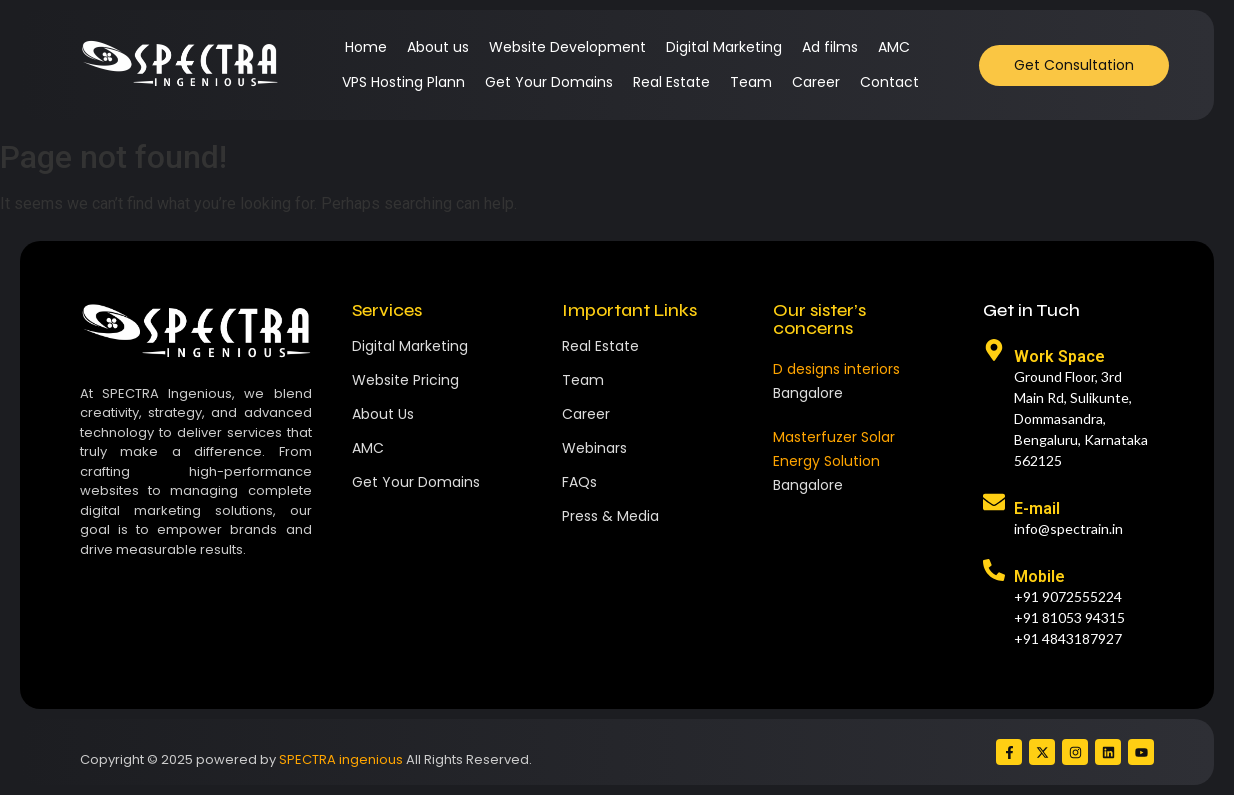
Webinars (594, 448)
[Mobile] (994, 572)
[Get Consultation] (1074, 65)
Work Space (1059, 356)
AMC (894, 47)
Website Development (567, 47)
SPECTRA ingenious (341, 759)
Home (366, 47)
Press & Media (610, 516)
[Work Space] (994, 352)
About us (438, 47)
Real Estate (671, 82)
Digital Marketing (724, 47)
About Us (383, 414)
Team (751, 82)
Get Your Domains (549, 82)
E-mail (1037, 508)
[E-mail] (994, 504)
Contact (889, 82)
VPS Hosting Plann (403, 82)
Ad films (830, 47)
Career (816, 82)
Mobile (1039, 576)
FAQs (579, 482)
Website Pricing (405, 380)
